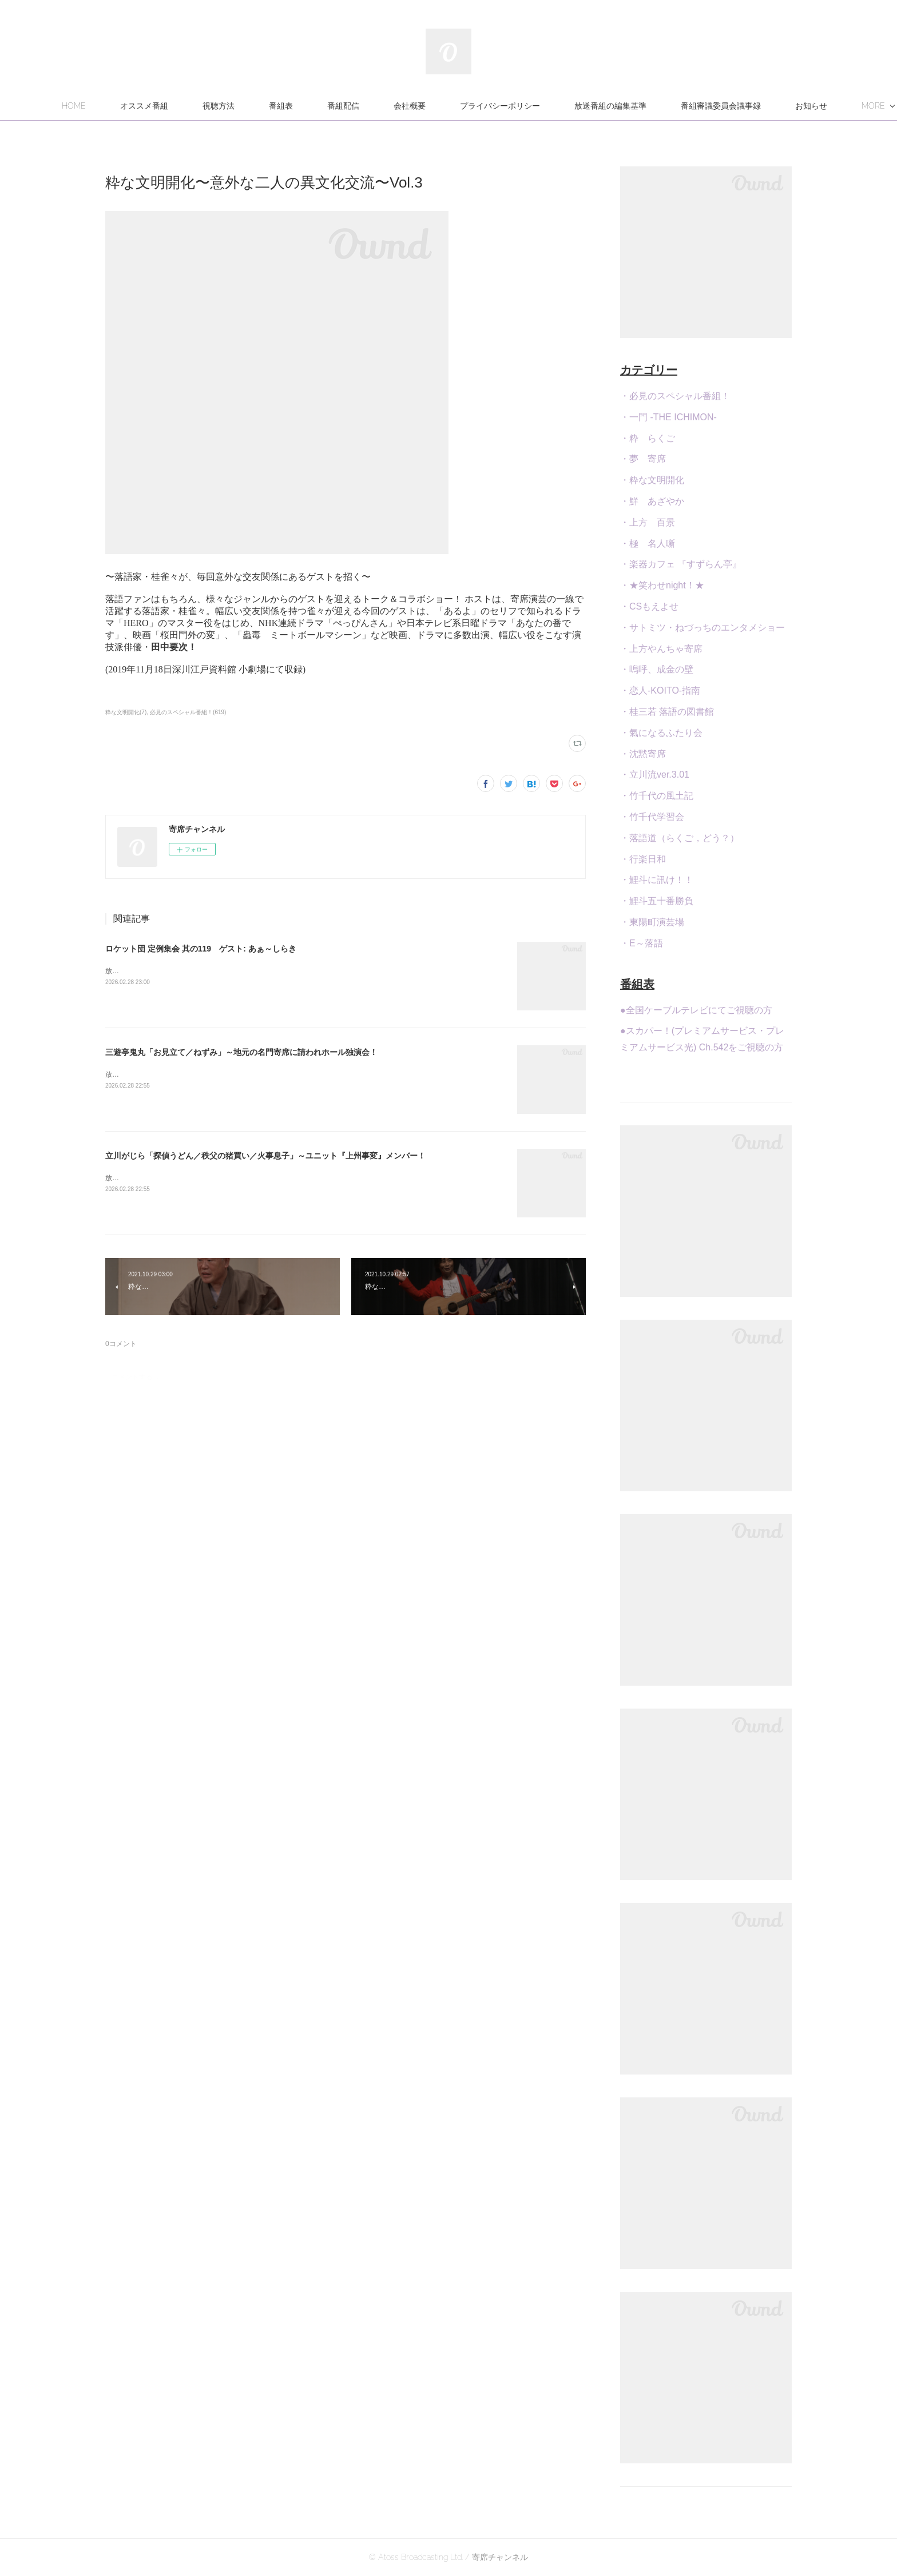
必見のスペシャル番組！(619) (188, 712)
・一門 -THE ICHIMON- (668, 417)
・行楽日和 (643, 859)
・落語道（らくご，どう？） (679, 838)
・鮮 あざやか (652, 501)
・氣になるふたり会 (661, 733)
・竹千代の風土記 (656, 796)
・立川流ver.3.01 (654, 774)
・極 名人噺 (647, 543)
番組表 (342, 105)
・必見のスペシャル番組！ (675, 396)
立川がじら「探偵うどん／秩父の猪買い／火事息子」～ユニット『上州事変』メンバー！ (265, 1155)
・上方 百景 (647, 522)
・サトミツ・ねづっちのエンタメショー (702, 627)
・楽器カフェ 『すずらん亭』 (680, 564)
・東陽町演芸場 (652, 922)
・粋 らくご (647, 438)
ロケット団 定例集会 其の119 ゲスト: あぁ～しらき (200, 948)
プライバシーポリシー (561, 105)
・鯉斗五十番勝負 (656, 901)
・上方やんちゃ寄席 (661, 649)
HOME (135, 105)
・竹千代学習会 (652, 817)
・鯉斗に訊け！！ (656, 880)
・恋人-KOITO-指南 (660, 690)
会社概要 (471, 105)
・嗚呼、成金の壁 (656, 669)
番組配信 (404, 105)
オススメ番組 (205, 105)
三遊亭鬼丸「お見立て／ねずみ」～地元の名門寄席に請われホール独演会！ (241, 1052)
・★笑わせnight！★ (662, 585)
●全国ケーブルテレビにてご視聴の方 (696, 1010)
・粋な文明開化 (652, 480)
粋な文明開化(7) (125, 712)
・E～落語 (641, 943)
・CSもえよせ (649, 606)
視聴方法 (280, 105)
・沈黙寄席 (643, 754)
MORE (753, 105)
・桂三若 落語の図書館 (667, 711)
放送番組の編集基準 (672, 105)
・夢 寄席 (643, 459)
